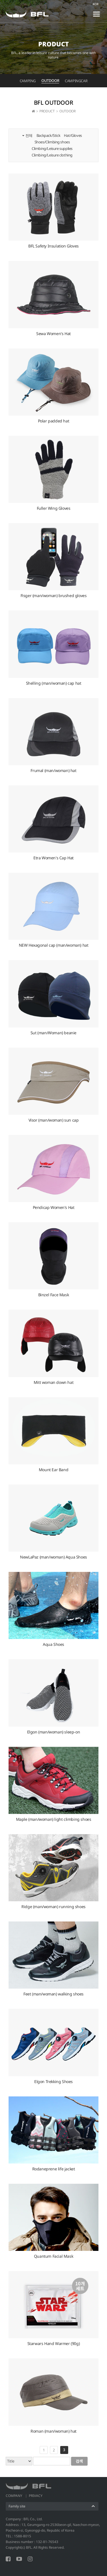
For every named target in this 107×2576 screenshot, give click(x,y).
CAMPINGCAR (76, 80)
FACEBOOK (8, 2559)
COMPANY (14, 2495)
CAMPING (28, 80)
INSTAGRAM (30, 2559)
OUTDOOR (50, 80)
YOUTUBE (19, 2559)
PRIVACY (36, 2495)
